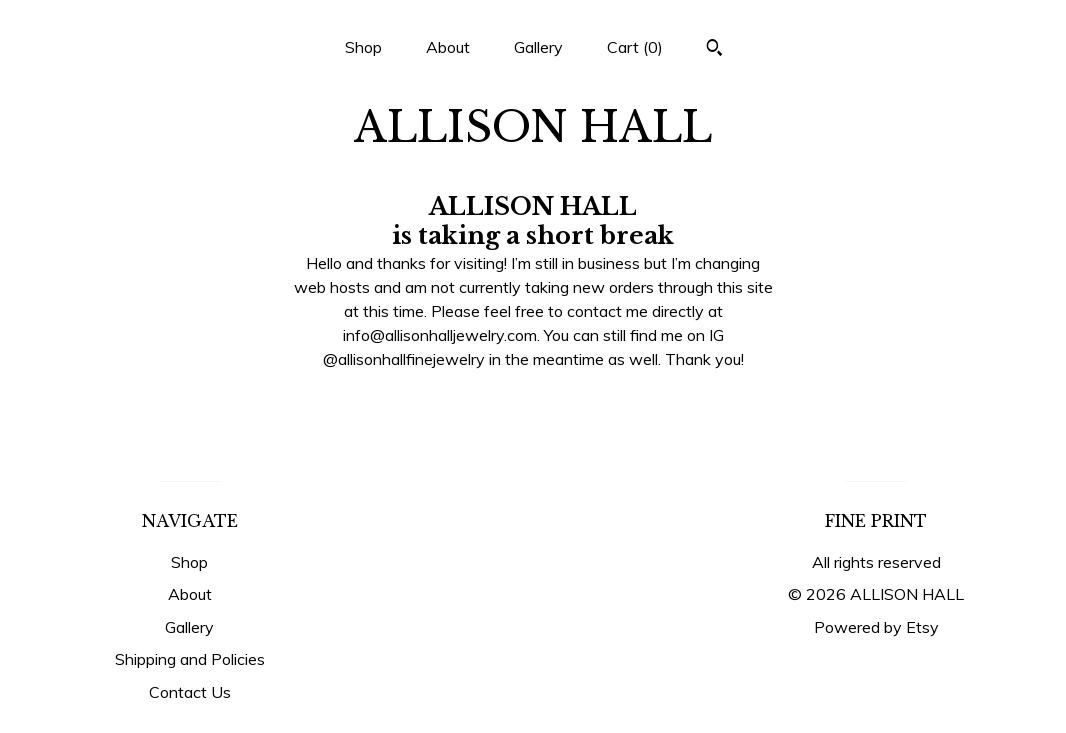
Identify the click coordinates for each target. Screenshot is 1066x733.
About (448, 47)
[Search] (714, 50)
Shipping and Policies (190, 659)
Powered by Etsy (876, 627)
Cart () (635, 47)
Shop (363, 47)
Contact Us (190, 692)
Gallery (538, 47)
